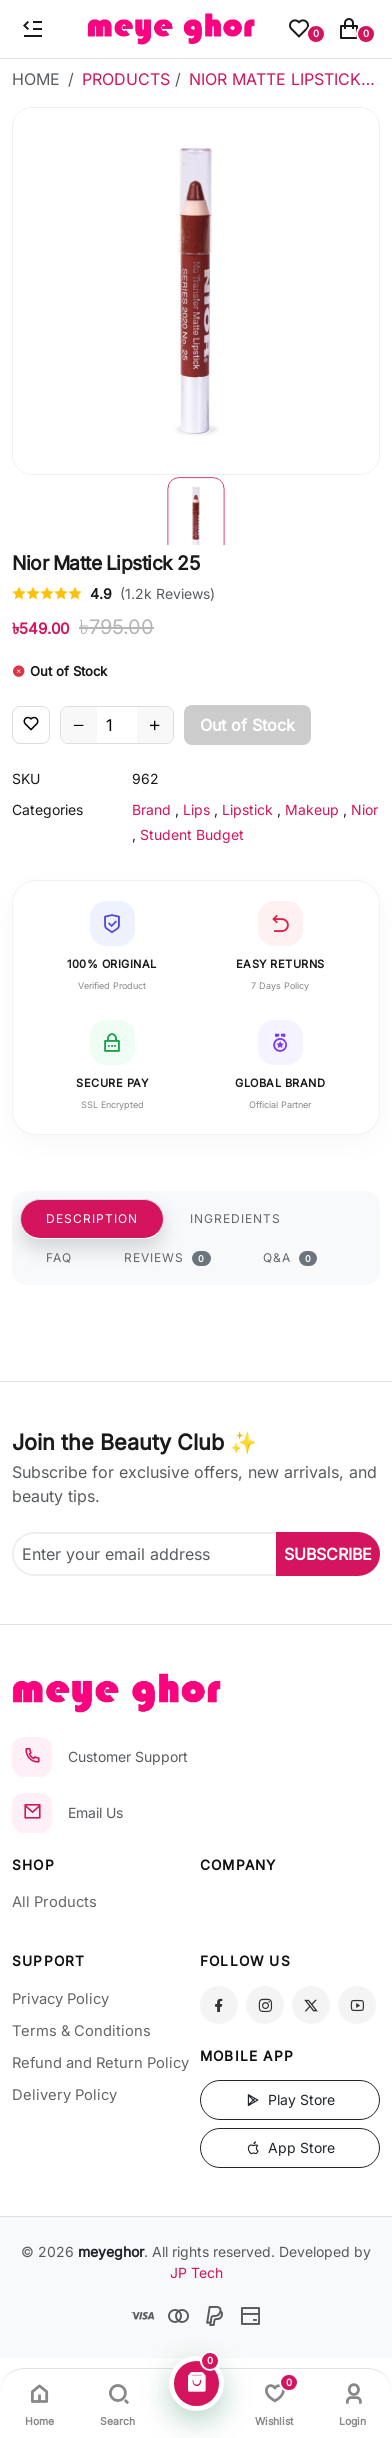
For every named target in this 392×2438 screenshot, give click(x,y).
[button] (196, 510)
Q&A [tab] (290, 1258)
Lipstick (247, 809)
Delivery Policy (64, 2095)
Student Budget (192, 834)
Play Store (290, 2099)
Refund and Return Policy (100, 2063)
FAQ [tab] (59, 1257)
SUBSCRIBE (328, 1554)
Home (36, 79)
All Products (54, 1902)
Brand (151, 809)
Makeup (312, 809)
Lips (196, 809)
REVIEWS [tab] (167, 1258)
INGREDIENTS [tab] (235, 1218)
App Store (290, 2147)
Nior (364, 809)
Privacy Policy (60, 1999)
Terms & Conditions (81, 2031)
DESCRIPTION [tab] (92, 1218)
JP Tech (196, 2272)
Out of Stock (247, 725)
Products (126, 79)
